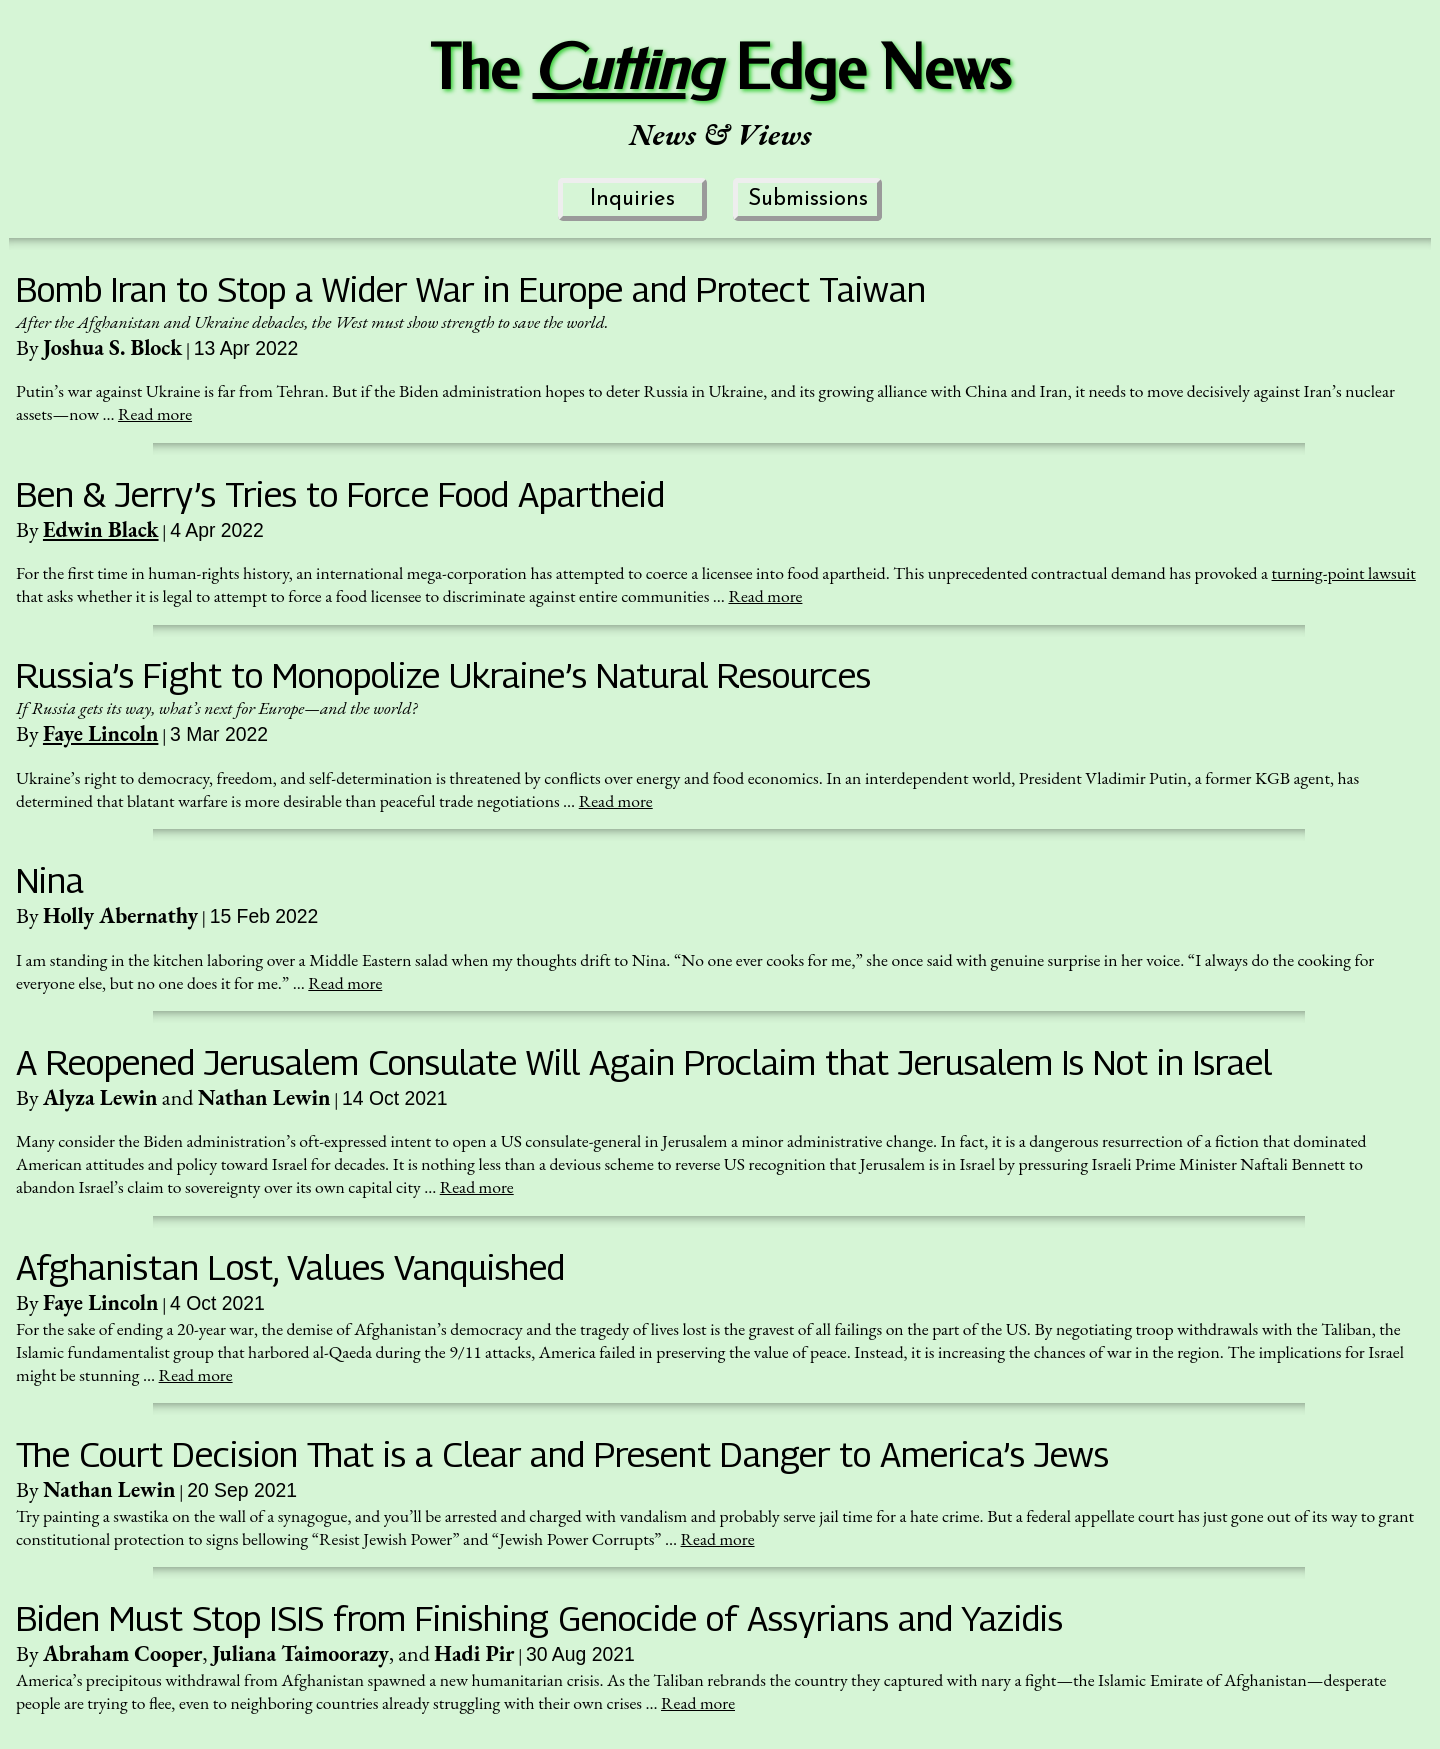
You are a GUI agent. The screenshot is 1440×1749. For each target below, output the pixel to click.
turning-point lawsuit (1344, 572)
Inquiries (632, 199)
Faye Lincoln (100, 733)
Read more (155, 413)
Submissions (808, 199)
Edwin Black (101, 529)
